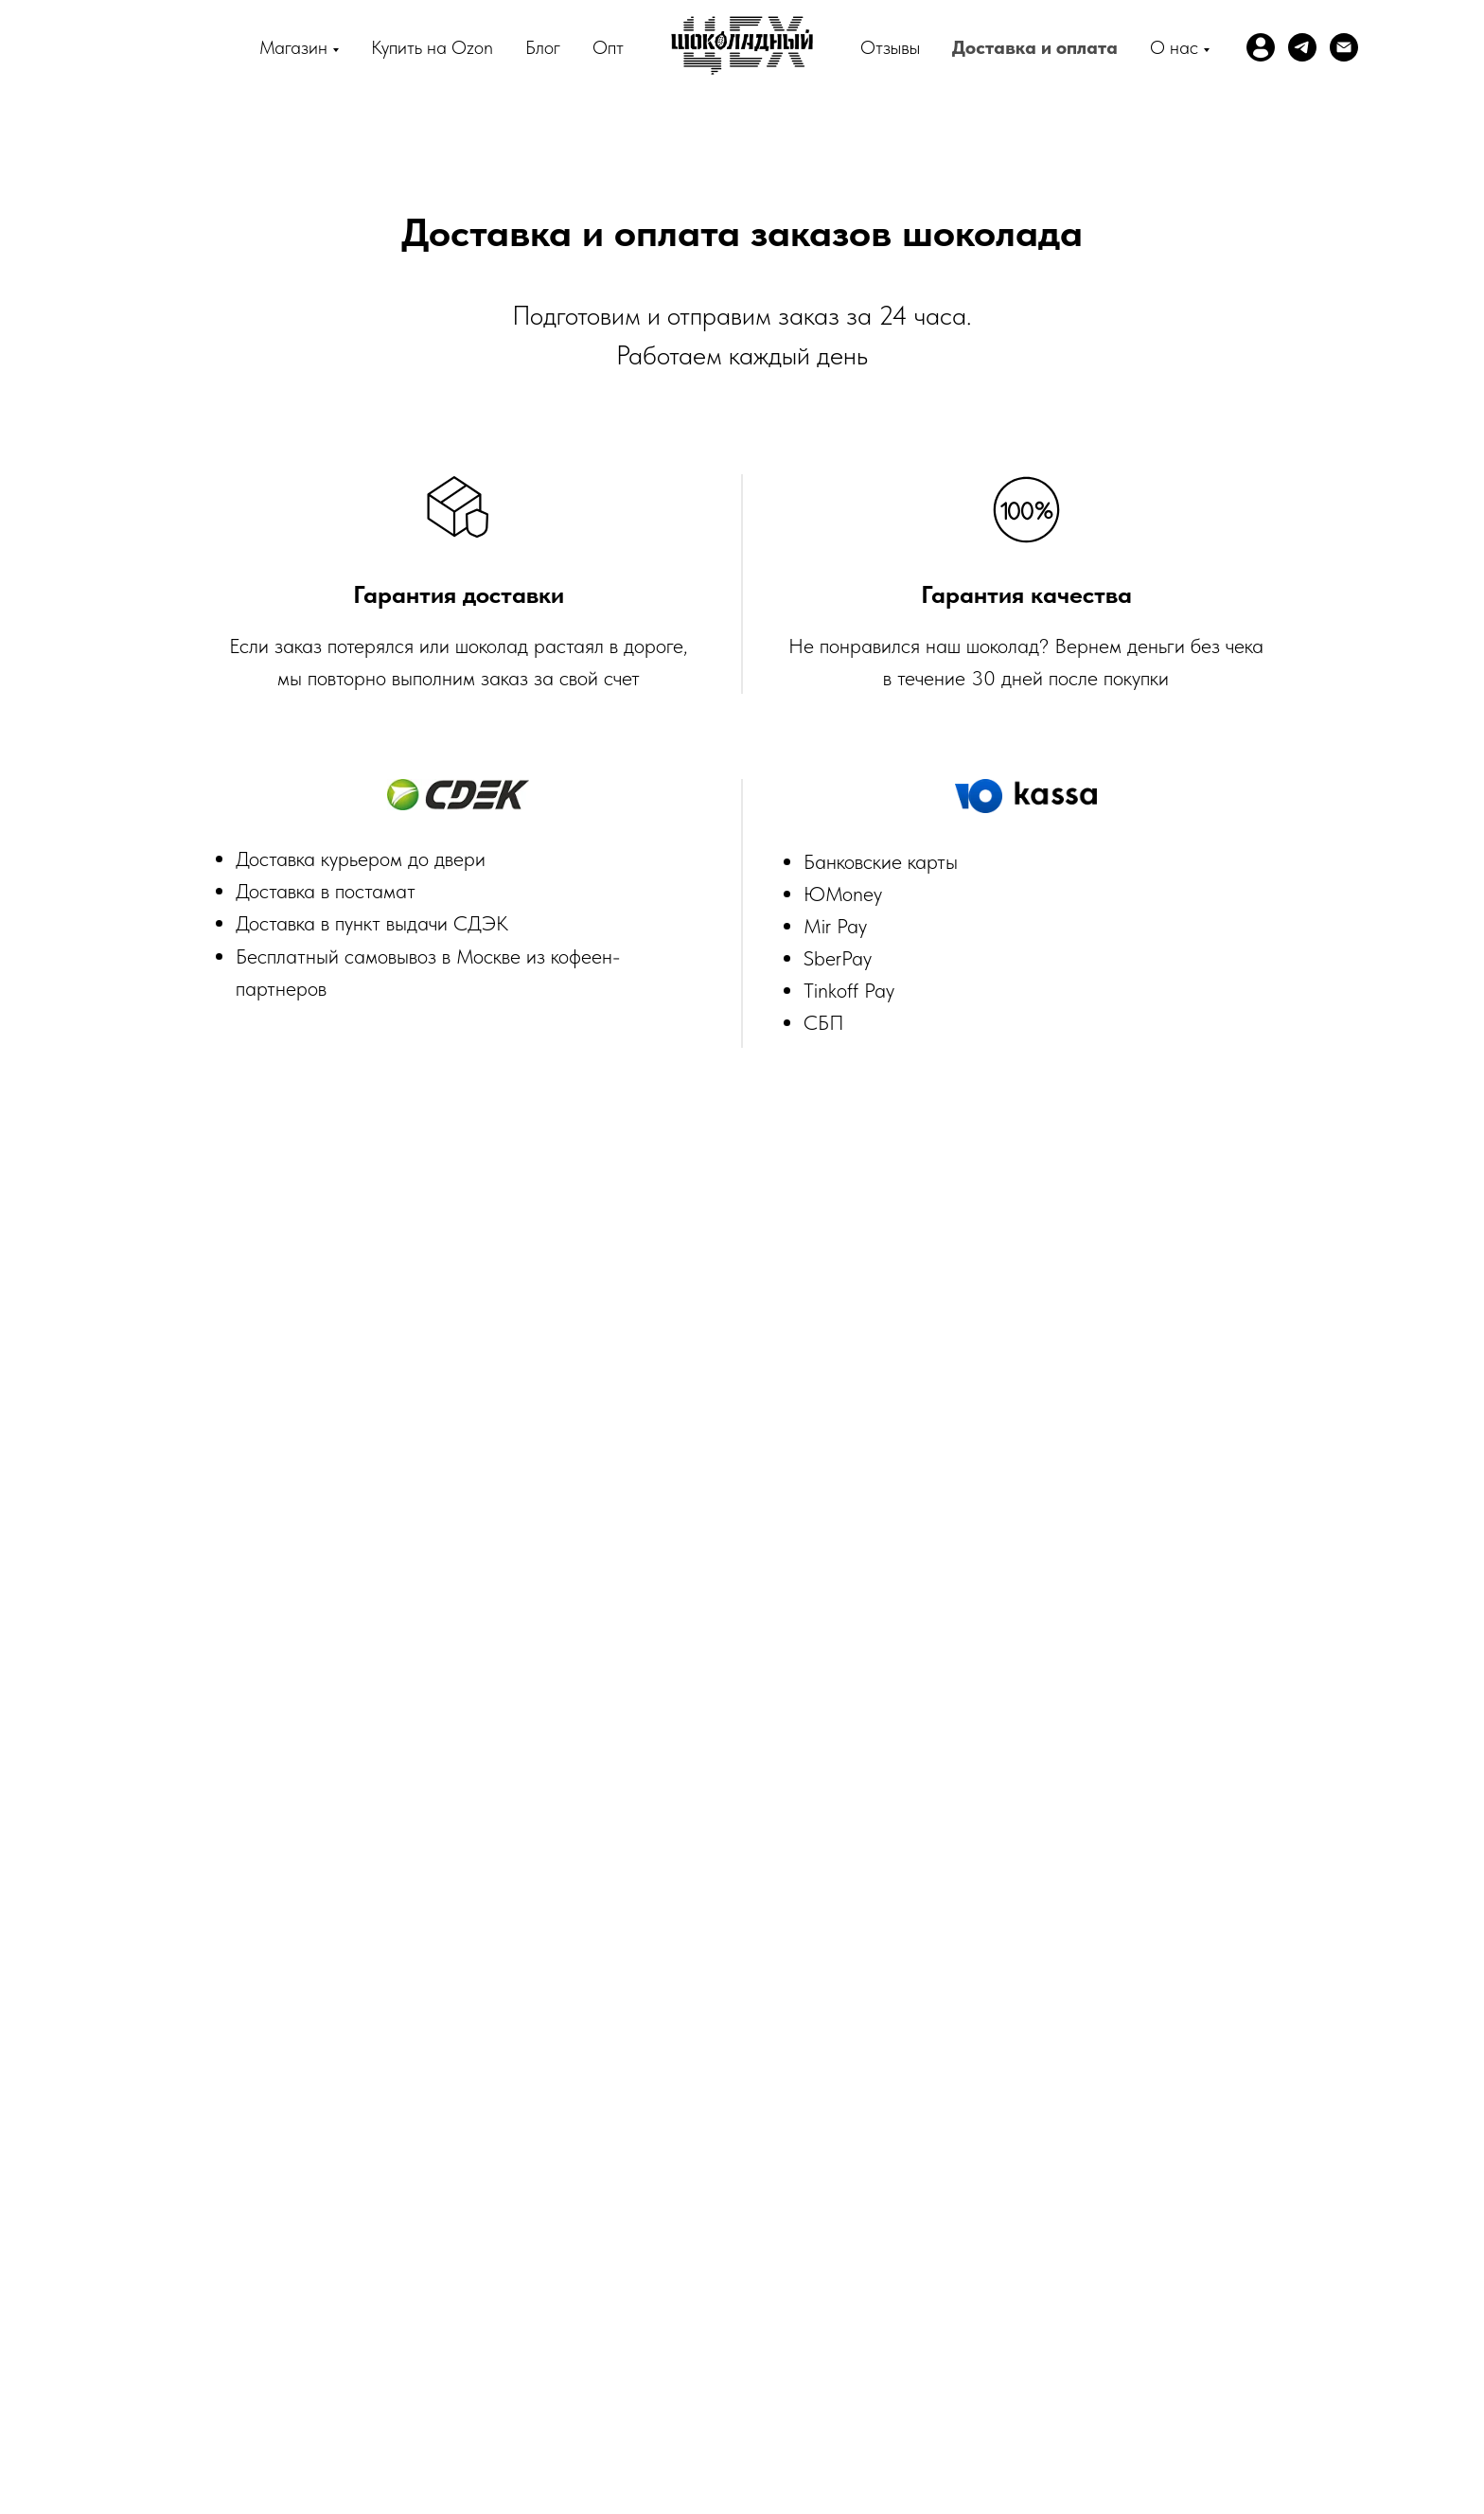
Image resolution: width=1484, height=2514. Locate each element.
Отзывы (890, 47)
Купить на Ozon (432, 47)
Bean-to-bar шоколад (441, 2244)
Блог (542, 47)
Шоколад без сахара (1052, 2270)
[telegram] (1302, 47)
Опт (608, 47)
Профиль (317, 2244)
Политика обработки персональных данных (824, 2270)
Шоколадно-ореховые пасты (1035, 2244)
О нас (1174, 47)
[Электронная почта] (1344, 47)
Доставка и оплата (1035, 47)
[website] (1260, 47)
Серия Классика (866, 2244)
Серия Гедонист (736, 2244)
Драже (1173, 2244)
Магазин (293, 47)
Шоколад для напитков (440, 2270)
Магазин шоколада (597, 2244)
